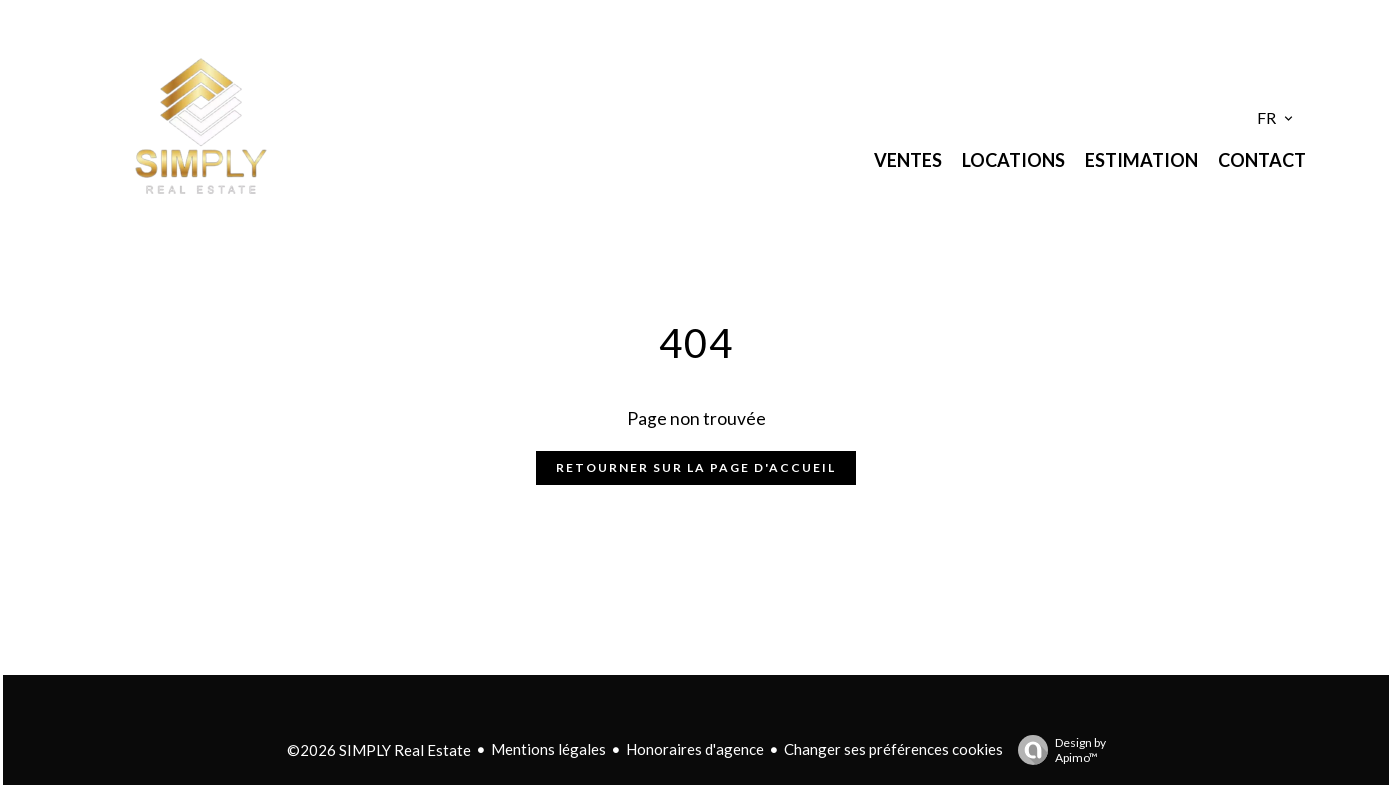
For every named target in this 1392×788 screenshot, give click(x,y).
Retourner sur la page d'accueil (696, 467)
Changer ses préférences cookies (893, 749)
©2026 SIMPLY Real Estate (379, 750)
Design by (1057, 750)
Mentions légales (548, 749)
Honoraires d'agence (695, 749)
